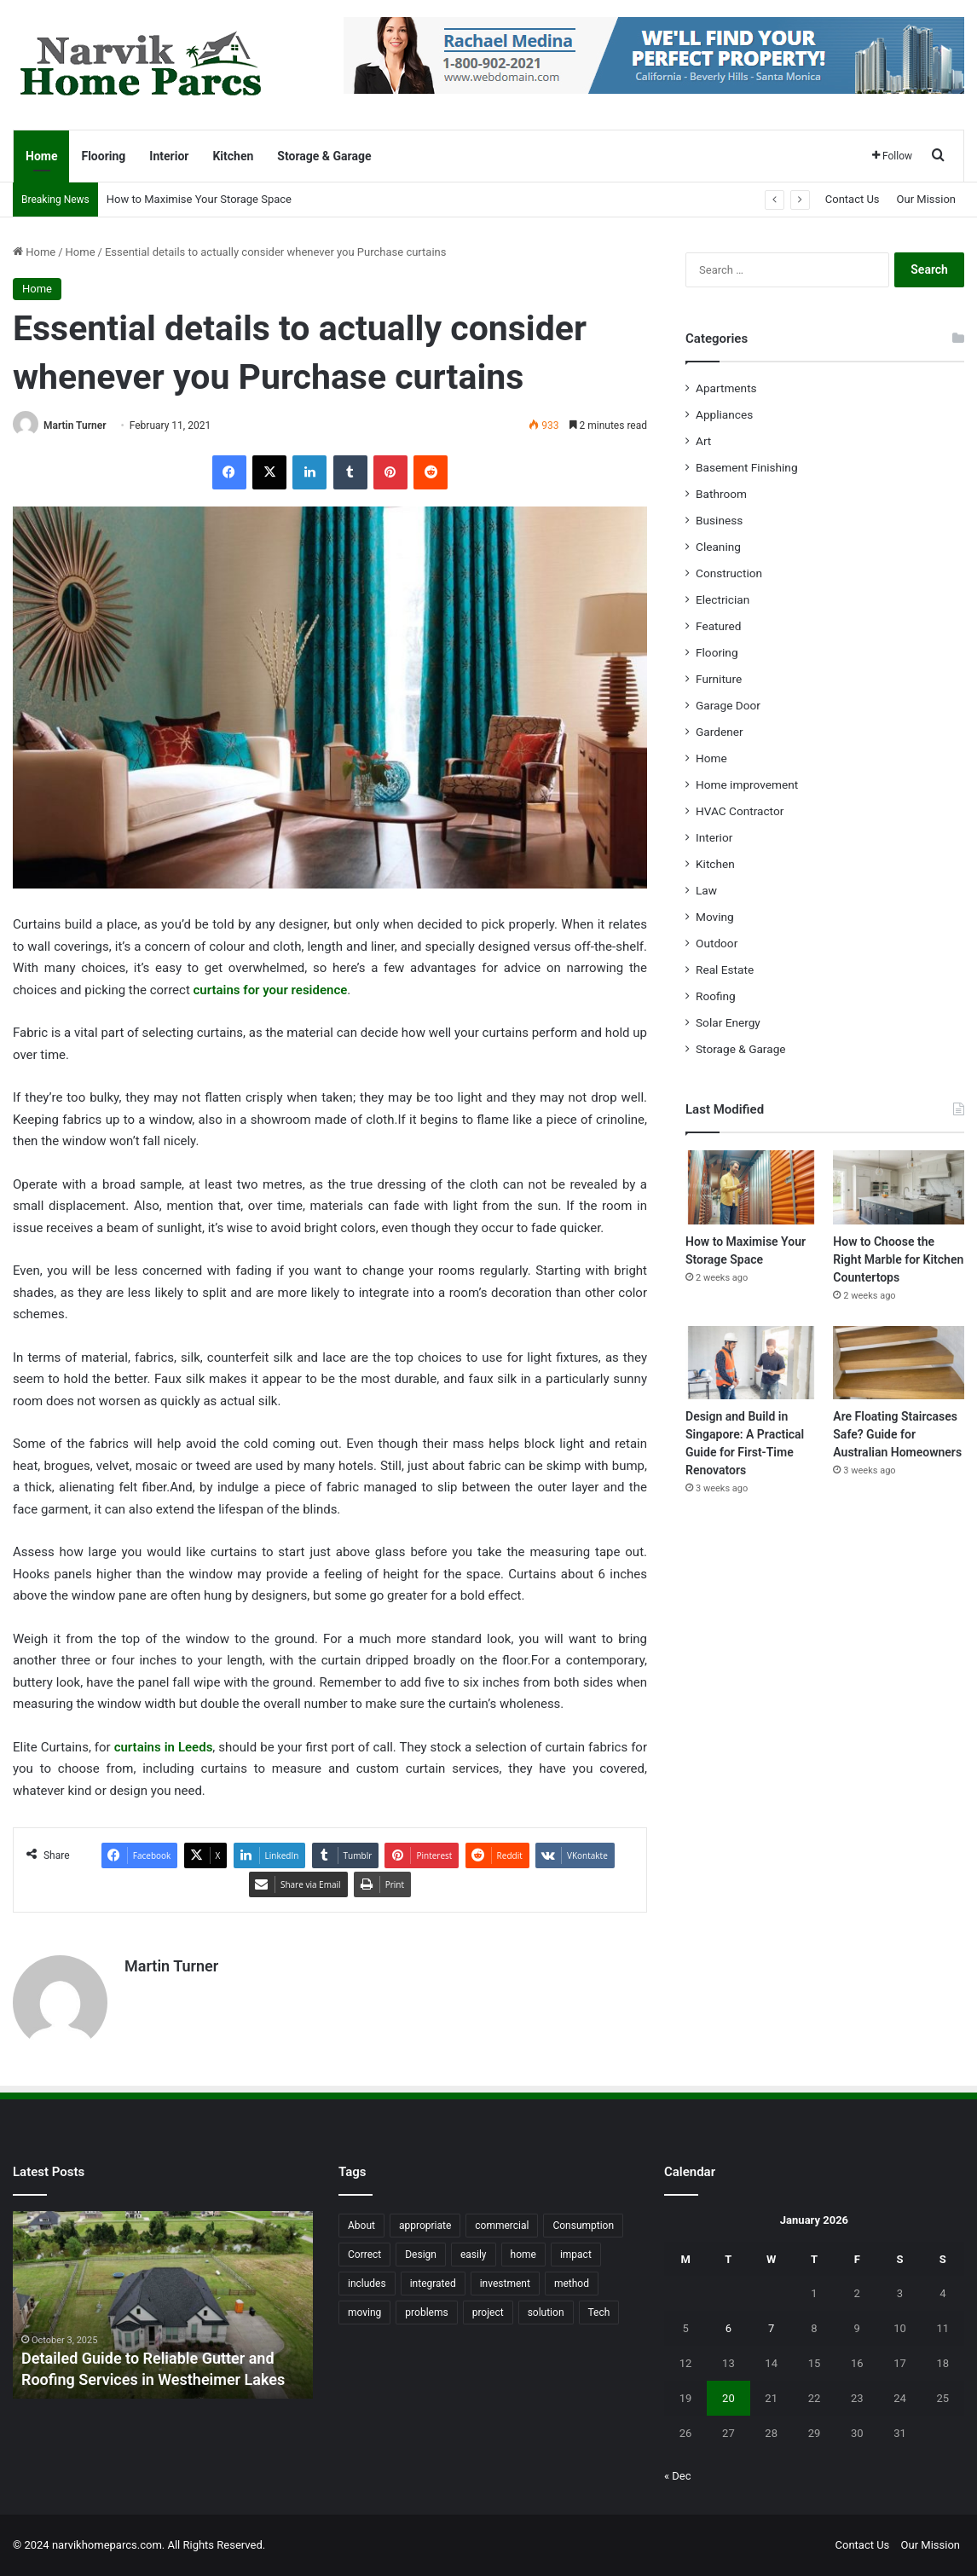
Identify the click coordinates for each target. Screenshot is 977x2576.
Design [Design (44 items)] (420, 2255)
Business (719, 520)
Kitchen (232, 156)
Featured (718, 626)
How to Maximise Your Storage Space (199, 199)
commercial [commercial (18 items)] (502, 2226)
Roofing (716, 996)
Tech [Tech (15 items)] (599, 2312)
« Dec (677, 2475)
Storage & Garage (324, 156)
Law (706, 890)
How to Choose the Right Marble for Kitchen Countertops (898, 1259)
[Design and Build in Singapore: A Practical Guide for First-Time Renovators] (751, 1363)
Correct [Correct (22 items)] (364, 2255)
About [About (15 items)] (361, 2226)
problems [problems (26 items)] (426, 2312)
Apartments (726, 388)
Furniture (719, 679)
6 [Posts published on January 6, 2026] (728, 2328)
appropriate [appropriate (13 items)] (425, 2226)
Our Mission (926, 199)
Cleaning (718, 546)
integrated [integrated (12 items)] (433, 2283)
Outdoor (716, 943)
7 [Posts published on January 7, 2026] (771, 2328)
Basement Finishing (747, 467)
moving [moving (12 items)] (364, 2312)
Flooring (103, 156)
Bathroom (721, 494)
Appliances (724, 414)
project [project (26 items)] (488, 2312)
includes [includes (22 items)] (367, 2283)
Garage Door (728, 705)
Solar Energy (728, 1022)
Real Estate (725, 969)
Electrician (722, 599)
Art (703, 441)
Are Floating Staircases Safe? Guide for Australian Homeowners (897, 1434)
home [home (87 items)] (523, 2255)
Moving (715, 916)
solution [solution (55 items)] (546, 2312)
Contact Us (852, 199)
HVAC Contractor (739, 811)
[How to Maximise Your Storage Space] (751, 1187)
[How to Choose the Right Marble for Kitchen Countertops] (898, 1187)
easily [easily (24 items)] (473, 2255)
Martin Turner (75, 425)
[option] (163, 2305)
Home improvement (747, 784)
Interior (168, 156)
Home (41, 156)
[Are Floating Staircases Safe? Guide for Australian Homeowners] (898, 1363)
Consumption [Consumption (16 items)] (583, 2226)
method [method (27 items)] (571, 2283)
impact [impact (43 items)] (576, 2255)
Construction (729, 573)
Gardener (719, 731)
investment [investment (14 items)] (505, 2283)
